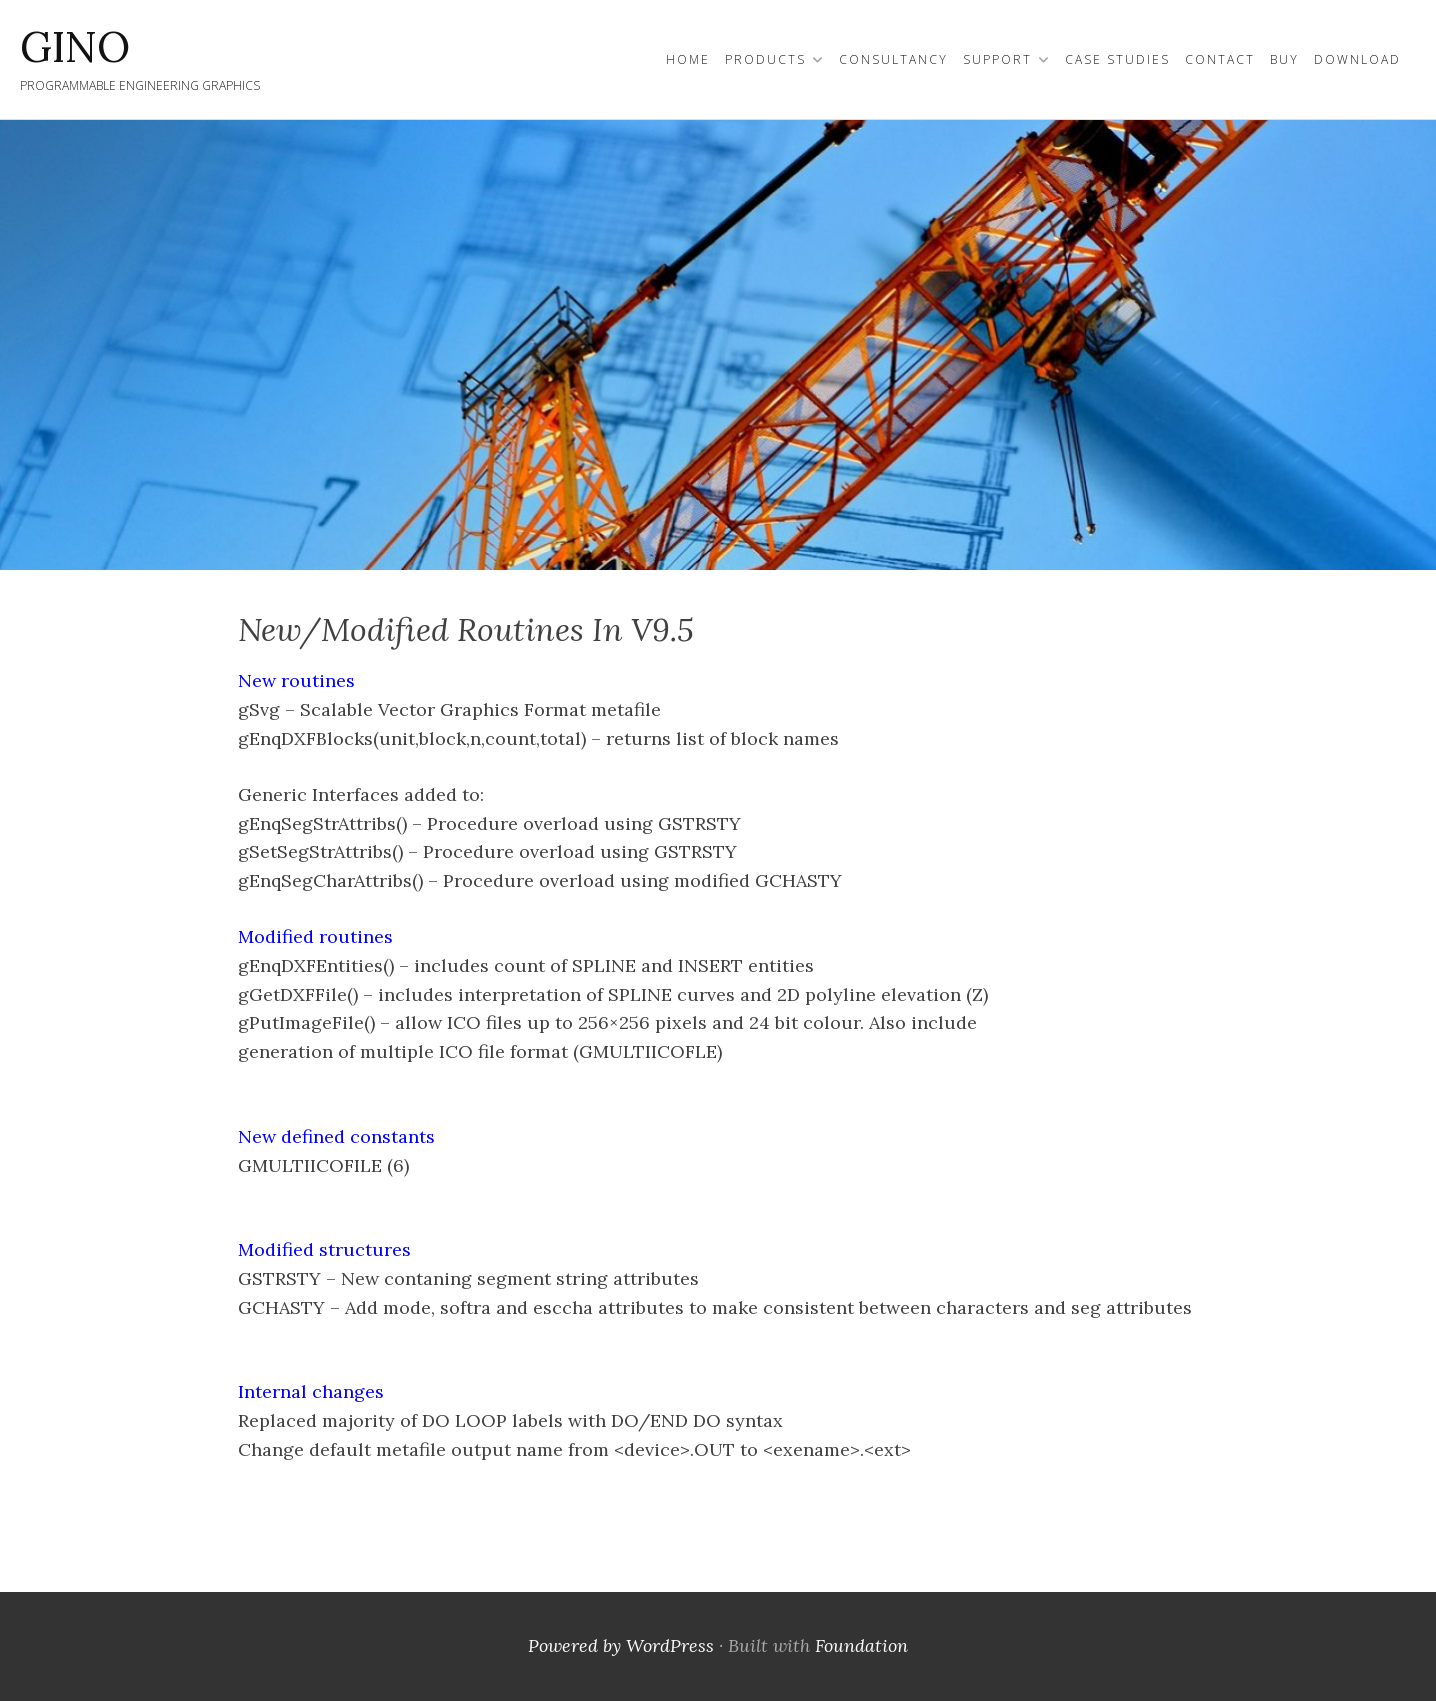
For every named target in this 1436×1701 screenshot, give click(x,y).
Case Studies (1117, 59)
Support (997, 59)
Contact (1220, 59)
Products (765, 59)
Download (1357, 59)
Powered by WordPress (621, 1645)
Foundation (861, 1645)
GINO (75, 47)
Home (688, 59)
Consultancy (893, 59)
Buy (1284, 59)
